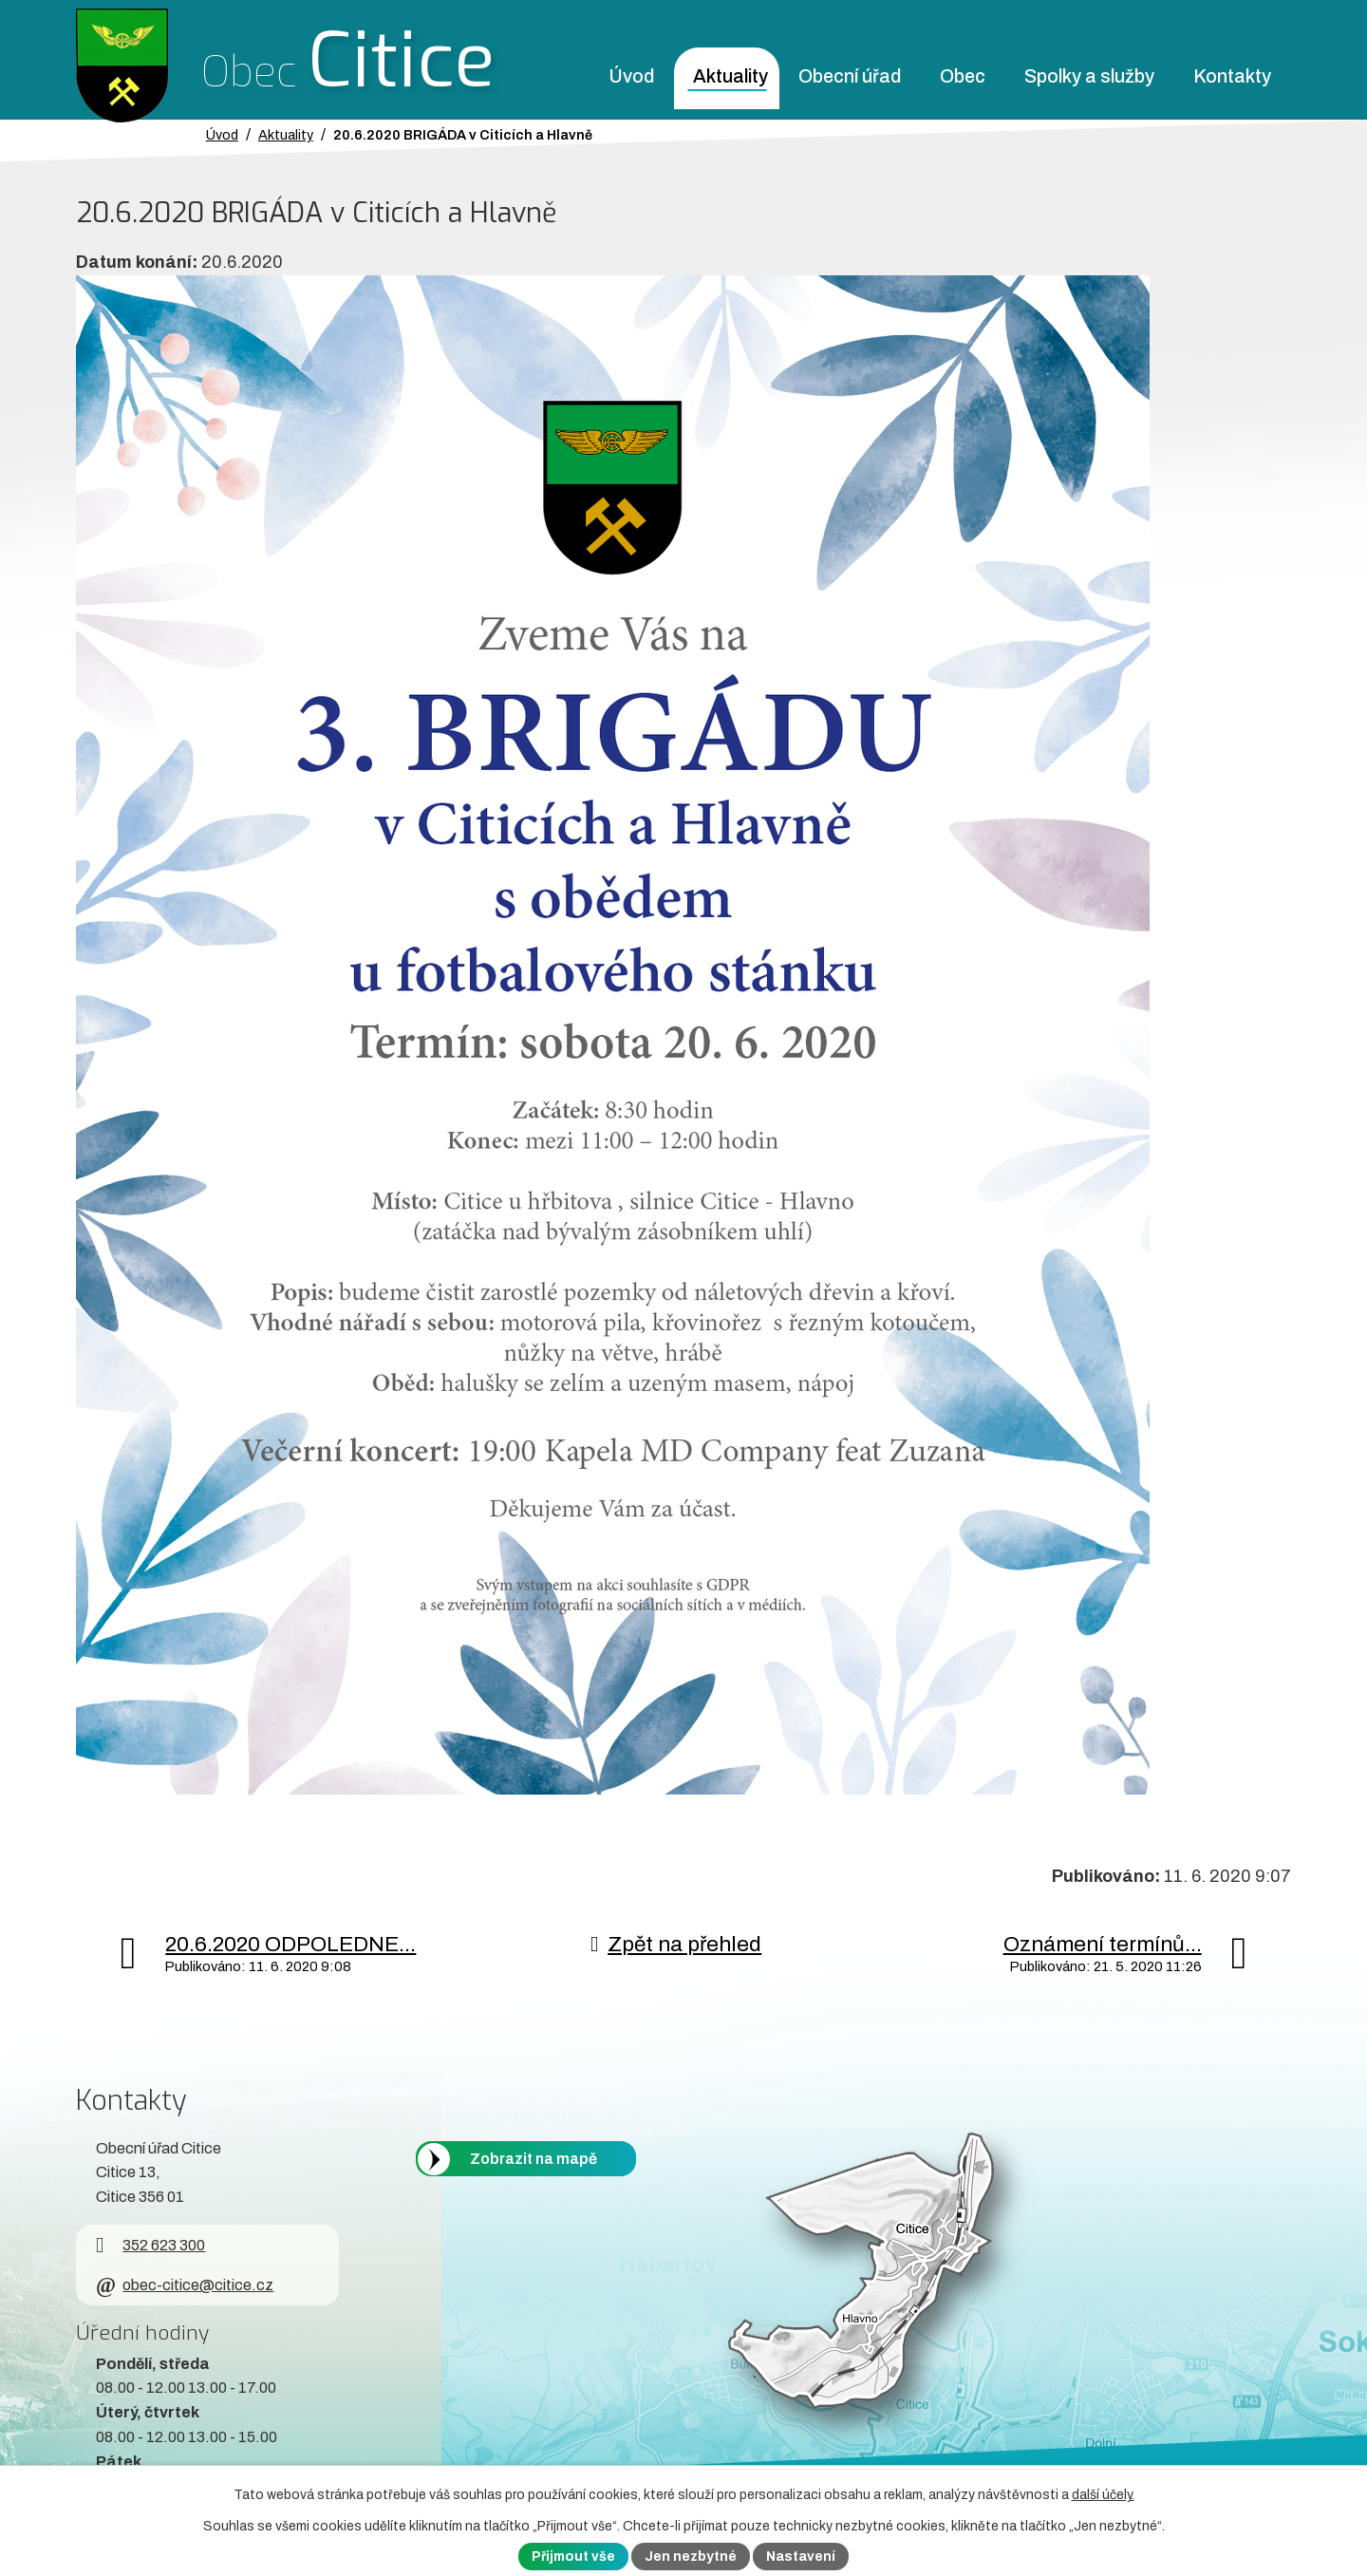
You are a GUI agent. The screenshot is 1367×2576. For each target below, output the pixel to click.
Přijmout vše (573, 2556)
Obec (962, 76)
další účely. (1103, 2495)
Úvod (631, 76)
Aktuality (730, 76)
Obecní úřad (849, 76)
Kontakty (1232, 76)
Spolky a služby (1089, 76)
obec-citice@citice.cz (184, 2285)
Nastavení (800, 2556)
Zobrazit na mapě (533, 2159)
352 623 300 (150, 2245)
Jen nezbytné (691, 2556)
